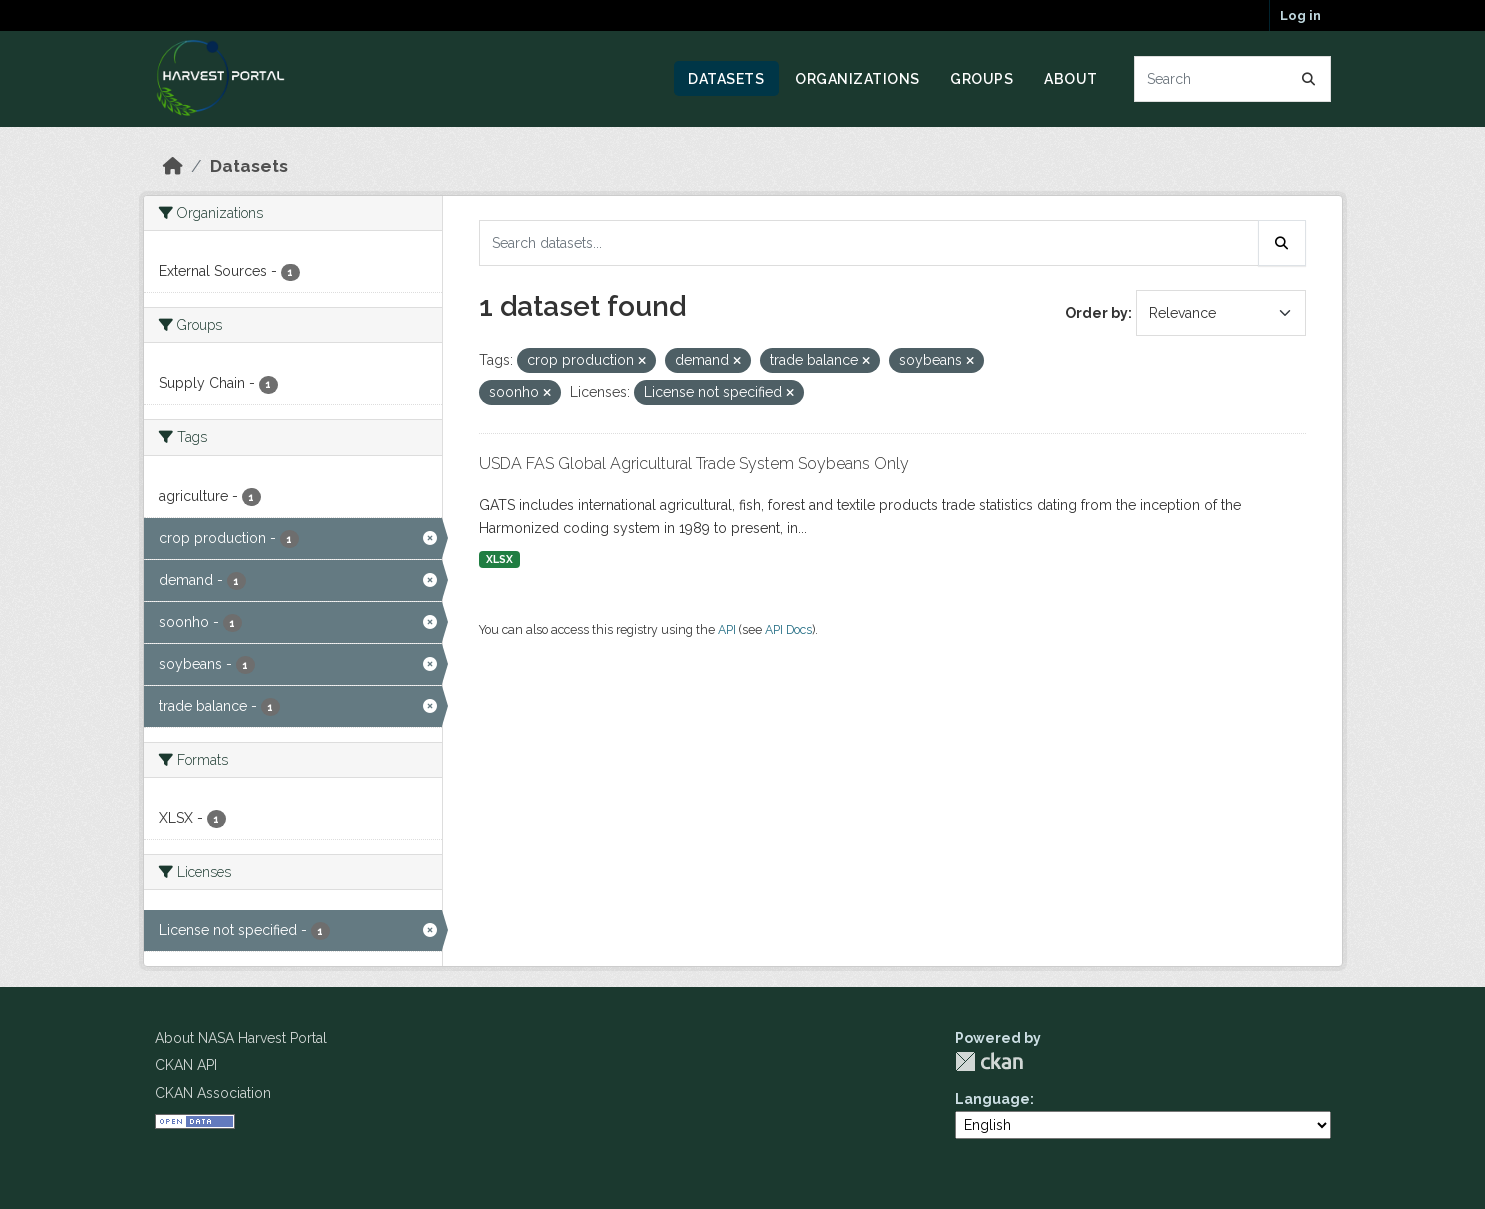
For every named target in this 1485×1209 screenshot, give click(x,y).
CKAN (989, 1061)
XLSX (499, 559)
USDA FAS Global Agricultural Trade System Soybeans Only (694, 463)
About (1071, 79)
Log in (1300, 15)
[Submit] (1309, 79)
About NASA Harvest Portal (241, 1038)
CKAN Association (213, 1093)
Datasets (726, 79)
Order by (1096, 313)
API (727, 629)
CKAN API (186, 1065)
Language (992, 1099)
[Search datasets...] (1232, 79)
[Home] (173, 166)
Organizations (857, 79)
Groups (981, 79)
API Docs (788, 629)
